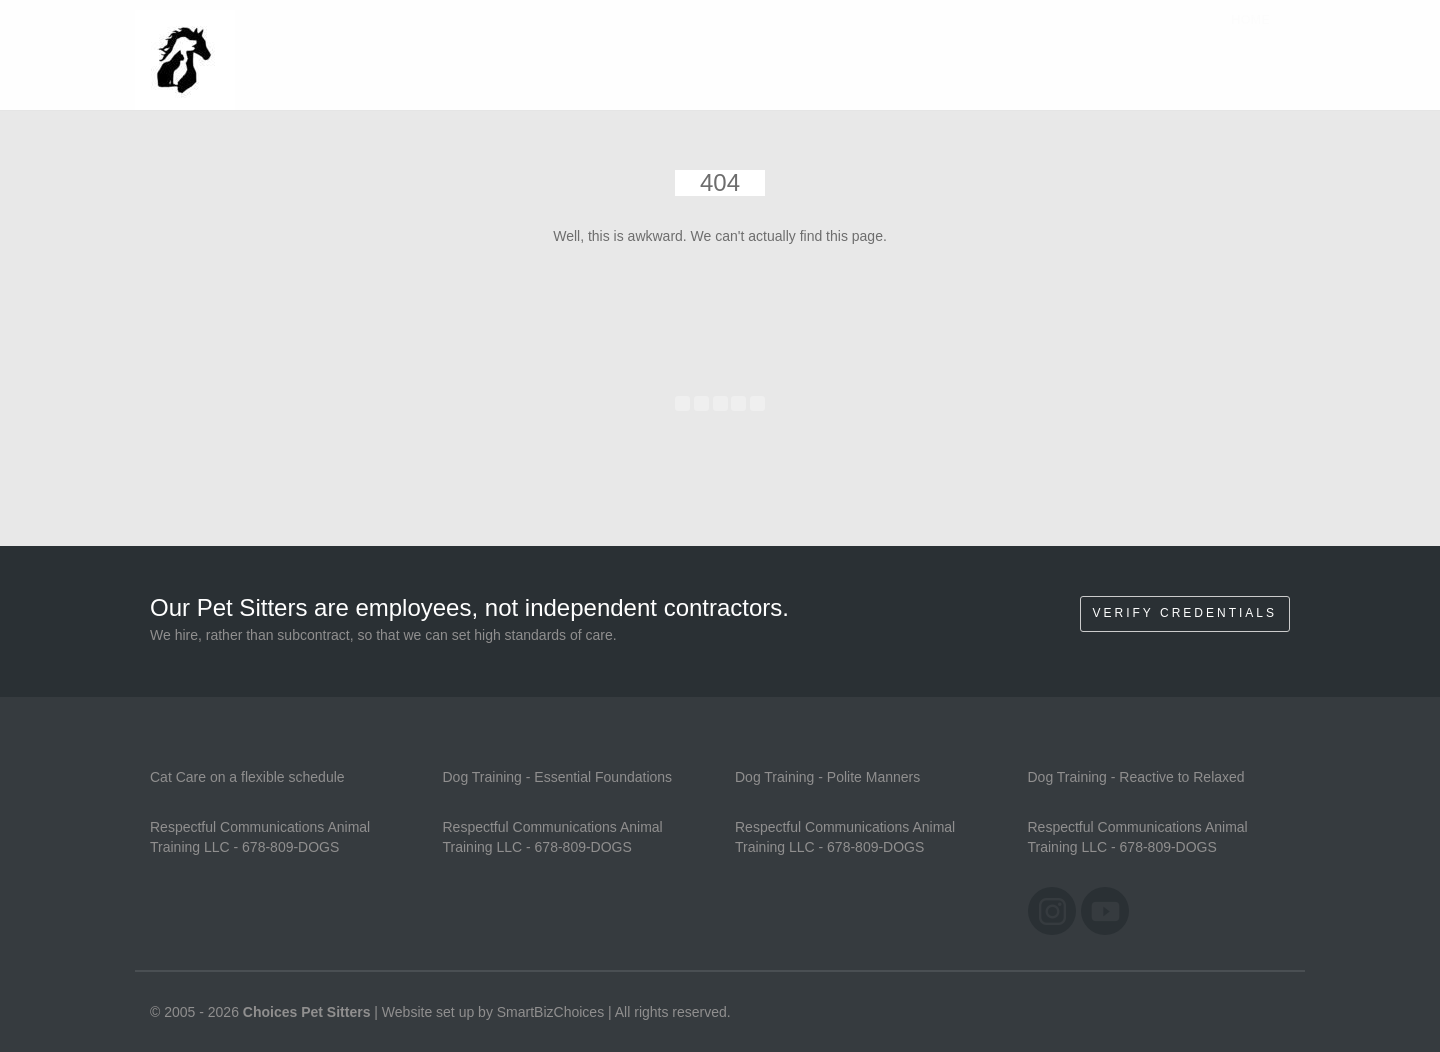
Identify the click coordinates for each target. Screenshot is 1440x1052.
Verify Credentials (1185, 613)
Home (1250, 39)
